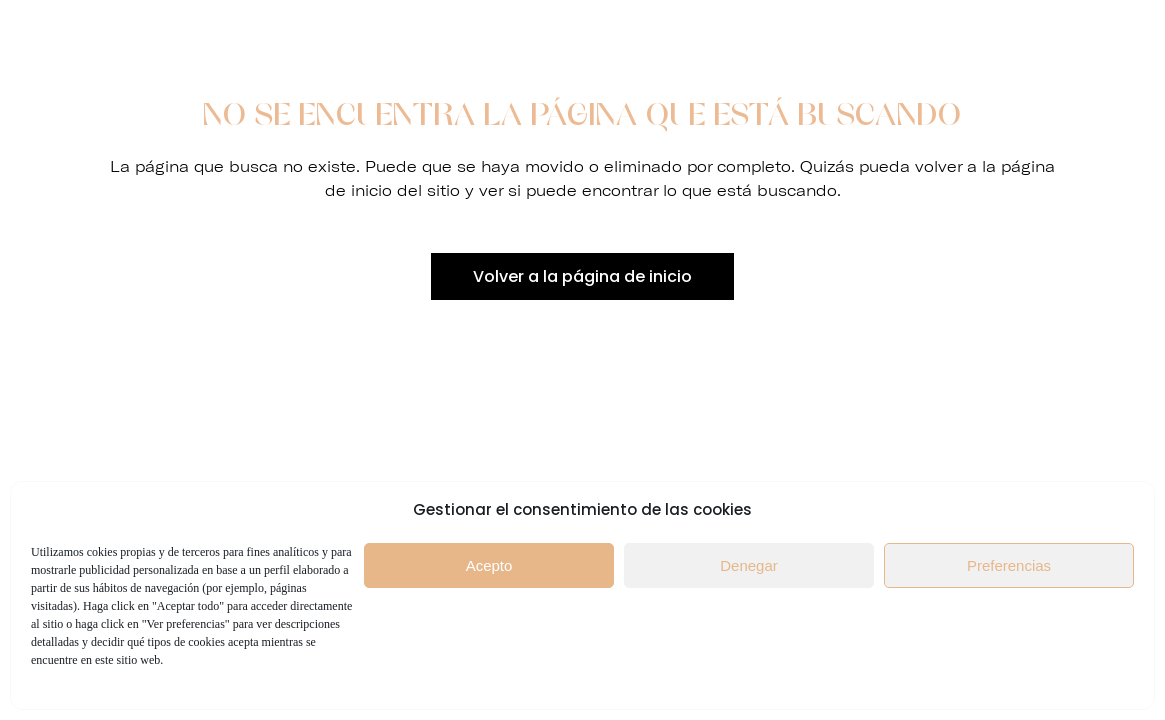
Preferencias (1009, 565)
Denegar (749, 565)
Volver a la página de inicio (582, 276)
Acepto (489, 565)
